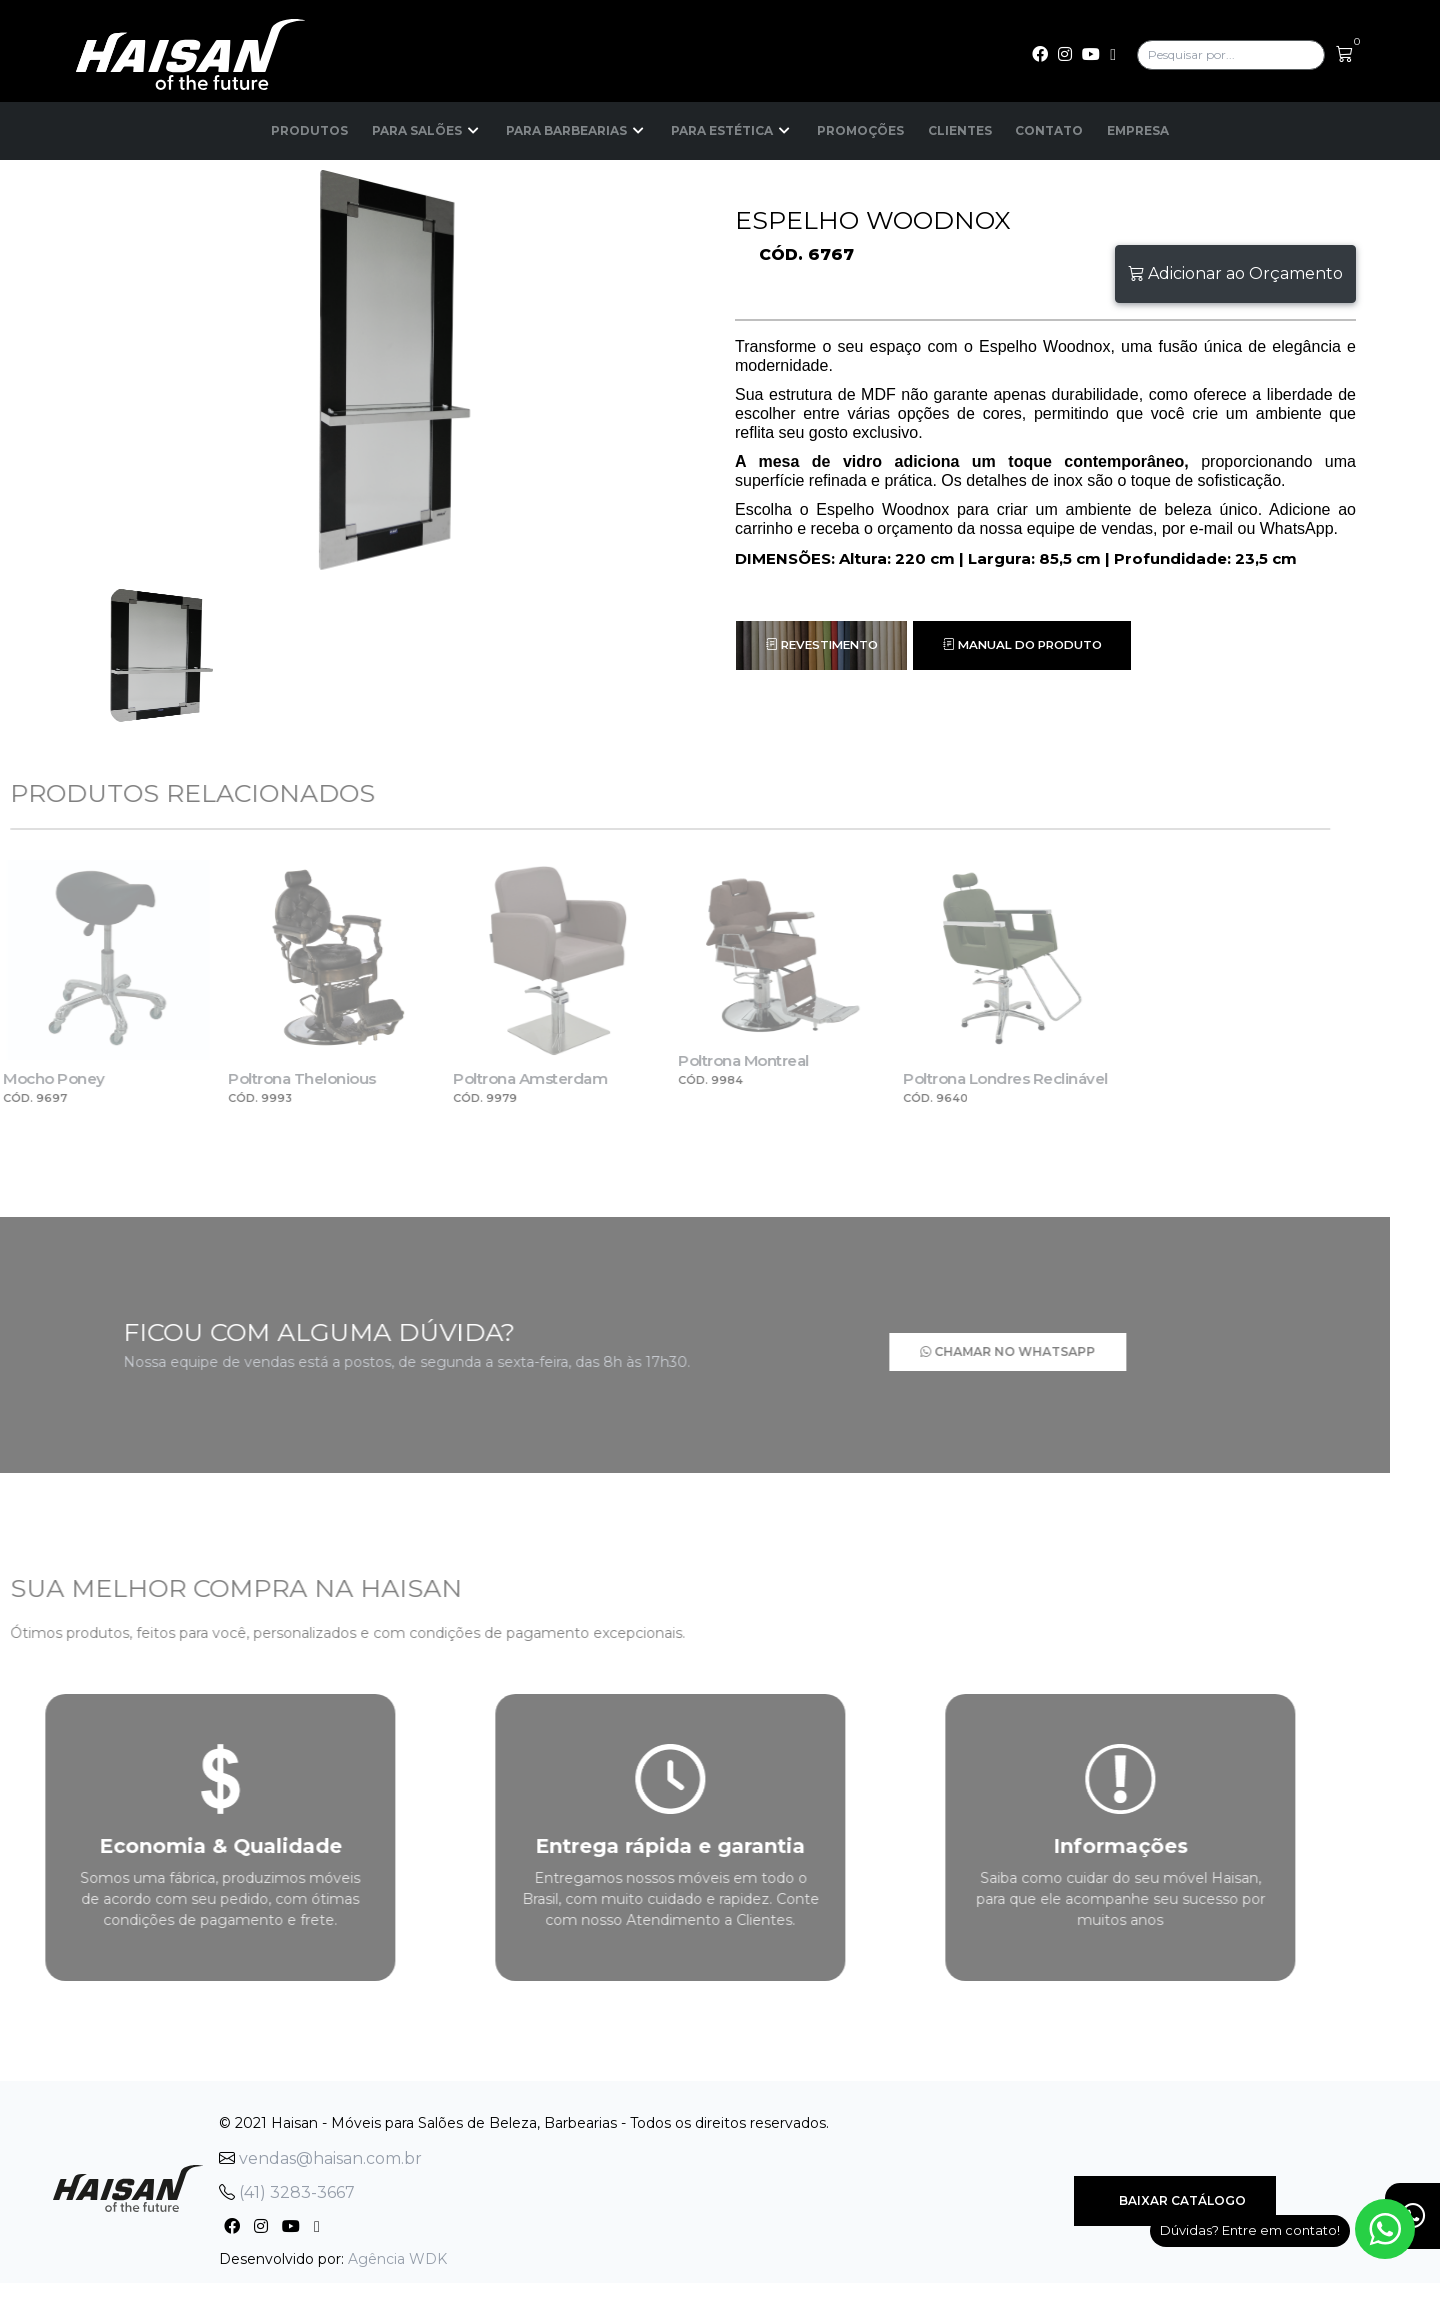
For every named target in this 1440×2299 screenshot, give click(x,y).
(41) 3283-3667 (287, 2184)
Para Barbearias (575, 131)
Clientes (960, 130)
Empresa (1139, 130)
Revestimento (825, 645)
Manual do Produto (1034, 645)
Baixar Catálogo (1175, 2192)
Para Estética (731, 131)
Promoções (860, 130)
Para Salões (426, 131)
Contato (1050, 130)
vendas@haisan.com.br (320, 2150)
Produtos (308, 130)
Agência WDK (397, 2251)
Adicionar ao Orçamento (1235, 273)
